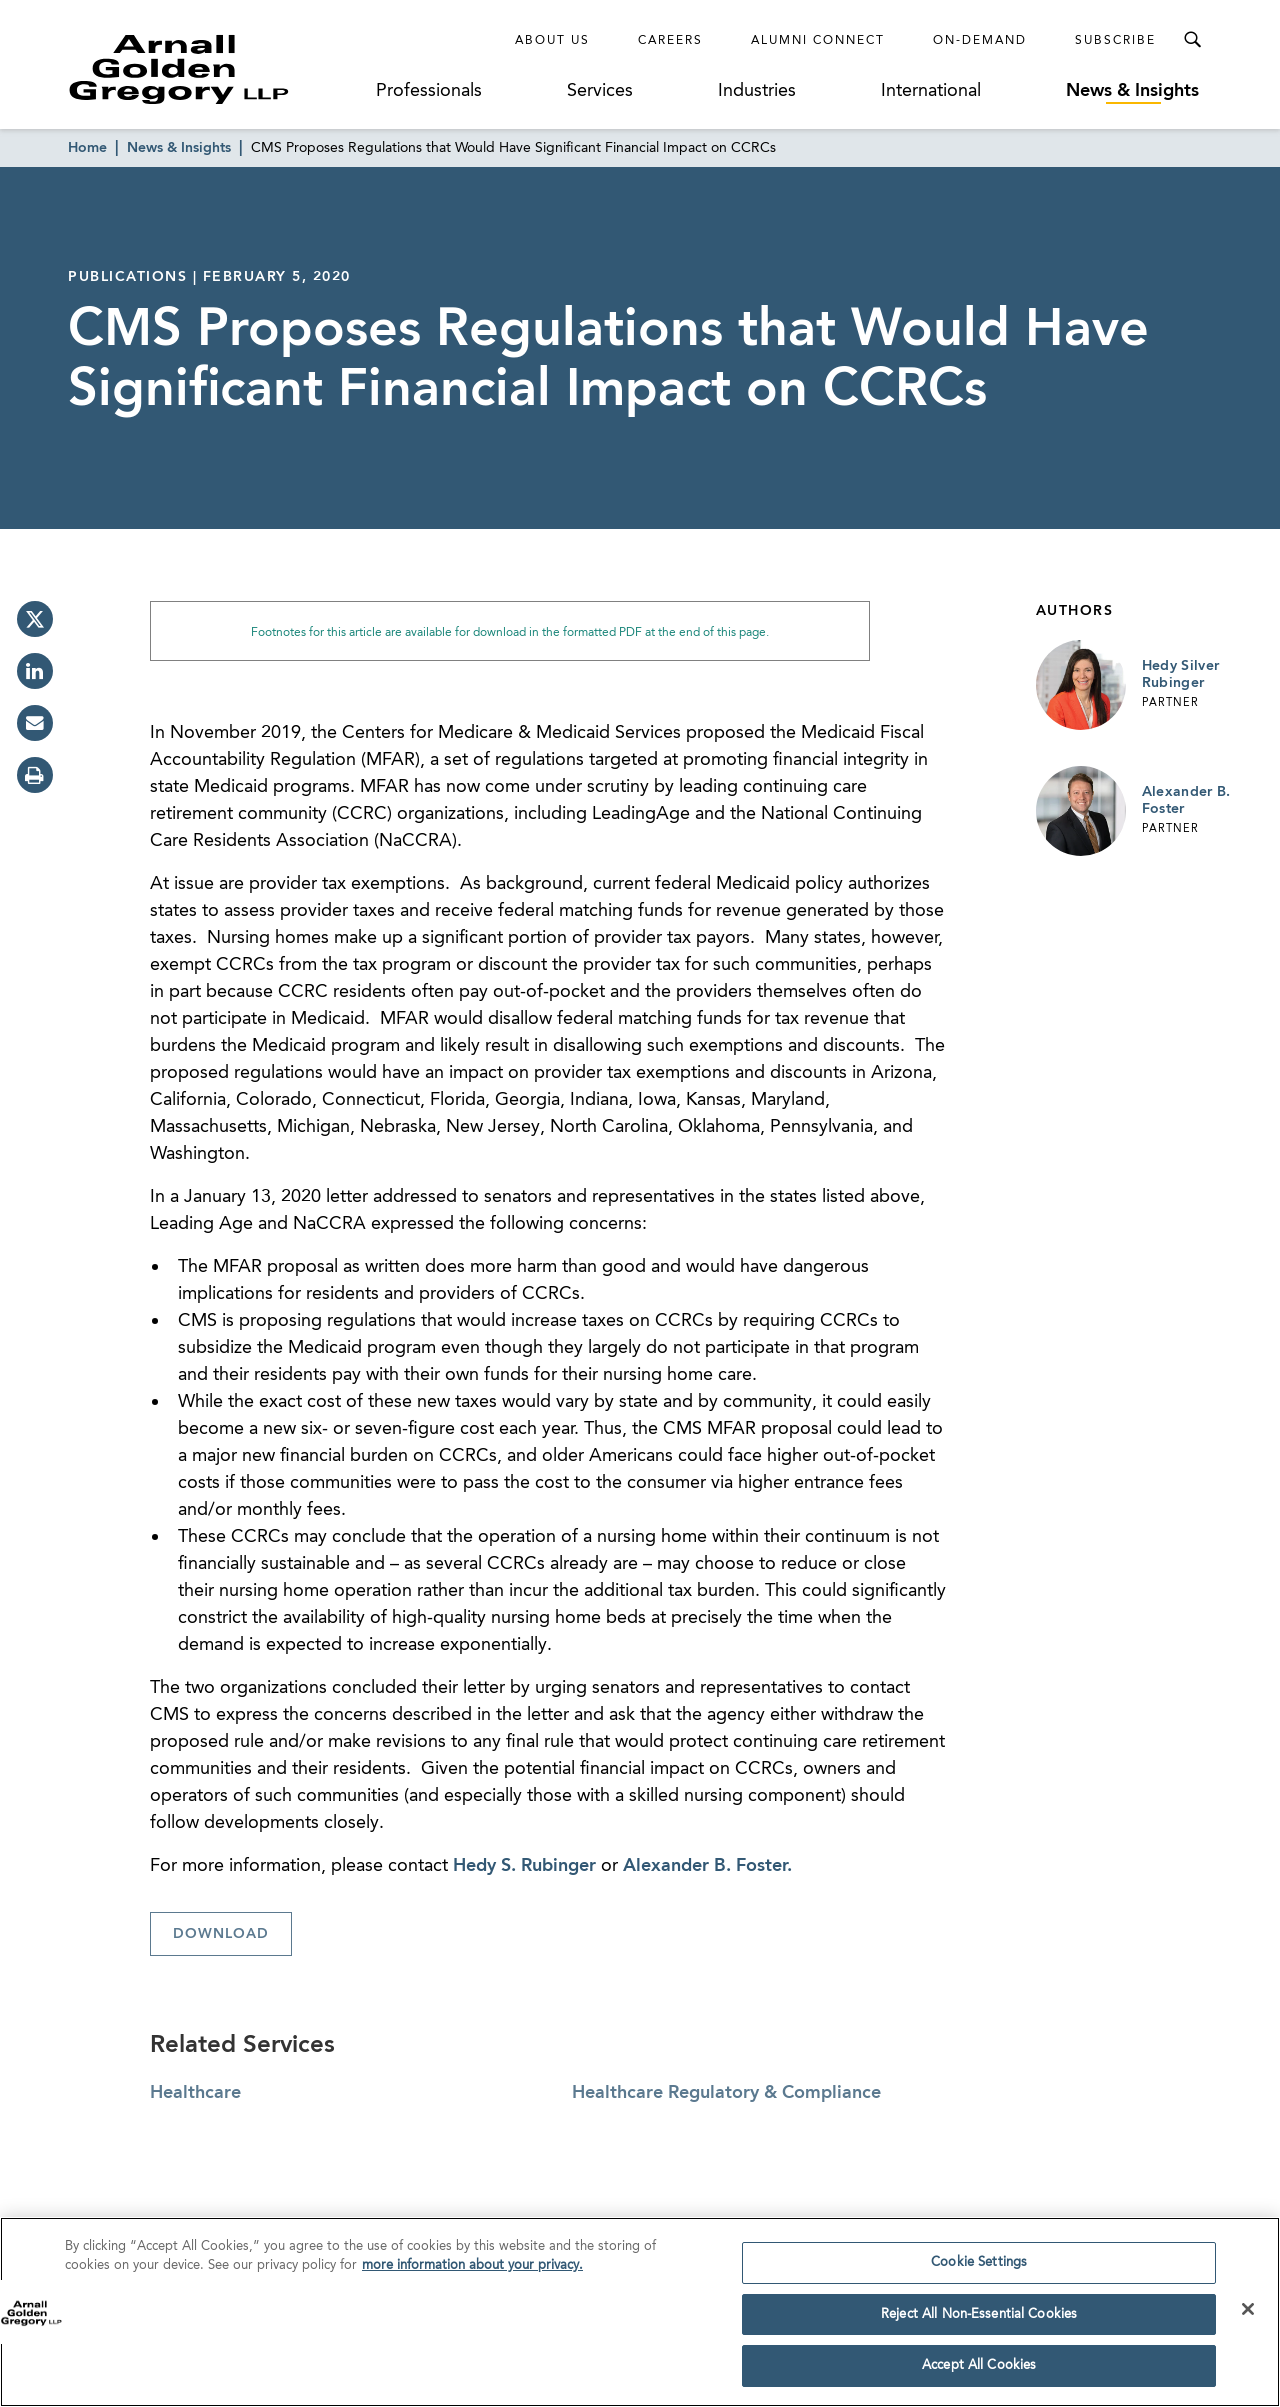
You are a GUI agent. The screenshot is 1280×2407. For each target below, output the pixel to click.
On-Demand (980, 41)
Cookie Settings (979, 2267)
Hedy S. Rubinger (524, 1866)
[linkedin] (35, 671)
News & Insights (1132, 91)
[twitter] (35, 619)
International (931, 91)
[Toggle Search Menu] (1192, 40)
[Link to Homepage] (216, 69)
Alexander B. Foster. (707, 1866)
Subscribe (1115, 41)
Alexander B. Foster (1186, 801)
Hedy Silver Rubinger (1181, 675)
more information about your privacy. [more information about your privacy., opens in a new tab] (472, 2271)
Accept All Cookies (979, 2371)
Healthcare (195, 2093)
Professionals (429, 91)
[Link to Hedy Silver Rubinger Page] (1081, 685)
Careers (670, 41)
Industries (757, 91)
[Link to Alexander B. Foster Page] (1081, 811)
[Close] (1248, 2314)
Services (600, 91)
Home (87, 148)
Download (221, 1934)
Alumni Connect (818, 41)
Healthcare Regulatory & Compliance (726, 2093)
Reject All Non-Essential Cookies (979, 2319)
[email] (35, 723)
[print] (35, 775)
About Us (552, 41)
